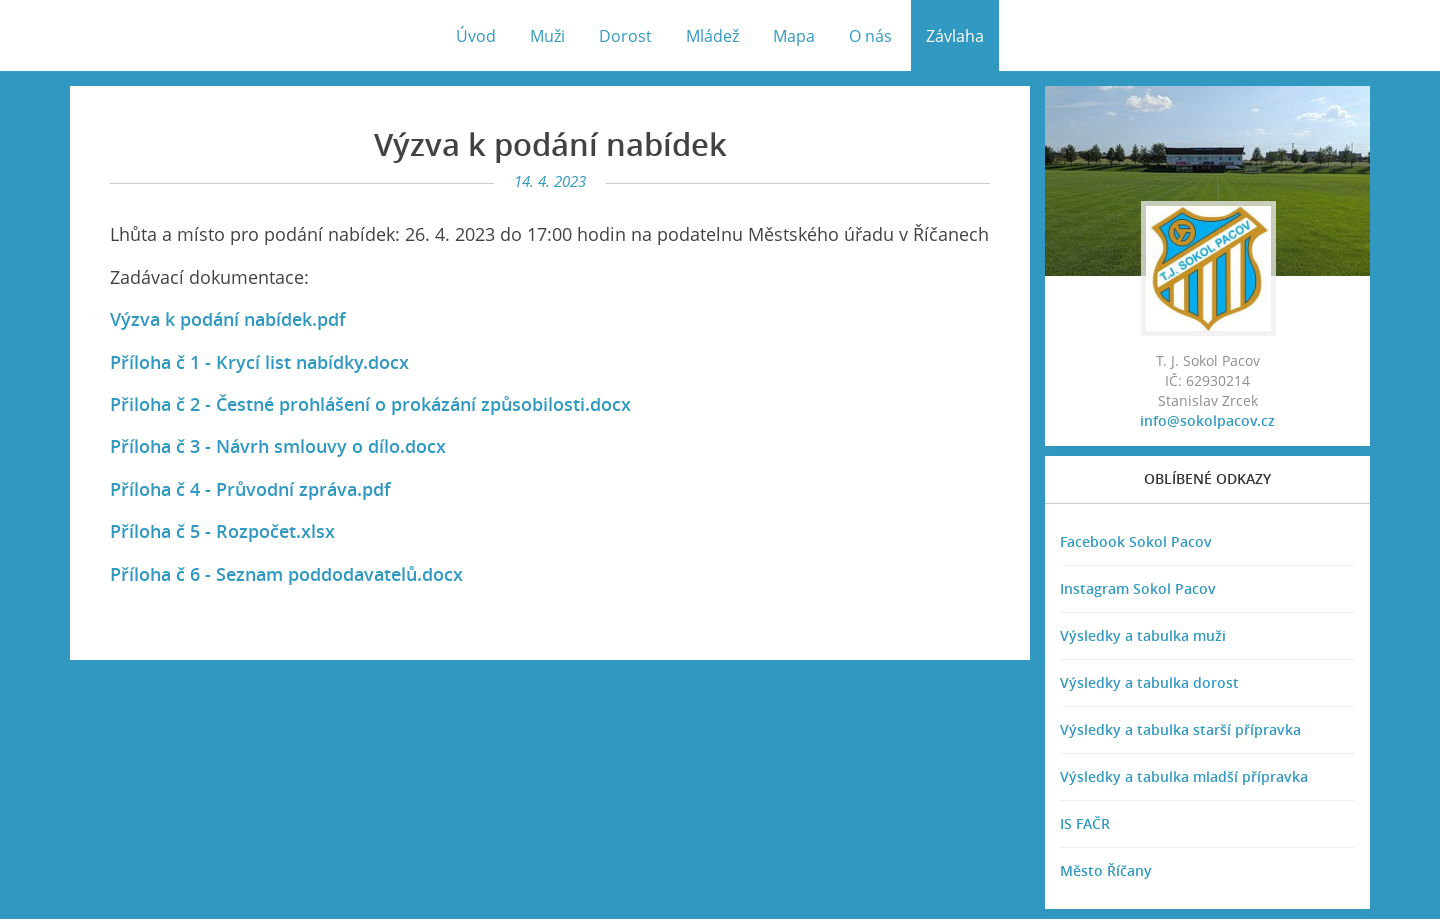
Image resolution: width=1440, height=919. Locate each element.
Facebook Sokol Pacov (1136, 541)
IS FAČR (1085, 823)
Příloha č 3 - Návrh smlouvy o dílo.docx (278, 446)
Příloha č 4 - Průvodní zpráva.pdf (250, 489)
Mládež (712, 36)
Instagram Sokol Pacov (1138, 588)
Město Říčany (1106, 870)
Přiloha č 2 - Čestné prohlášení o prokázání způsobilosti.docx (370, 404)
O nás (870, 36)
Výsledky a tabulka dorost (1149, 682)
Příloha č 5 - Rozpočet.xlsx (222, 531)
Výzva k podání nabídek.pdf (228, 319)
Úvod (476, 36)
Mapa (794, 36)
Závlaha (955, 36)
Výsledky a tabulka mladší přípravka (1184, 776)
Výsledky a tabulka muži (1143, 635)
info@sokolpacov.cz (1207, 420)
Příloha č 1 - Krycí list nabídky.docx (259, 362)
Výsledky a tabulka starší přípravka (1180, 729)
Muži (547, 36)
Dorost (625, 36)
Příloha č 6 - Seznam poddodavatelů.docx (286, 574)
